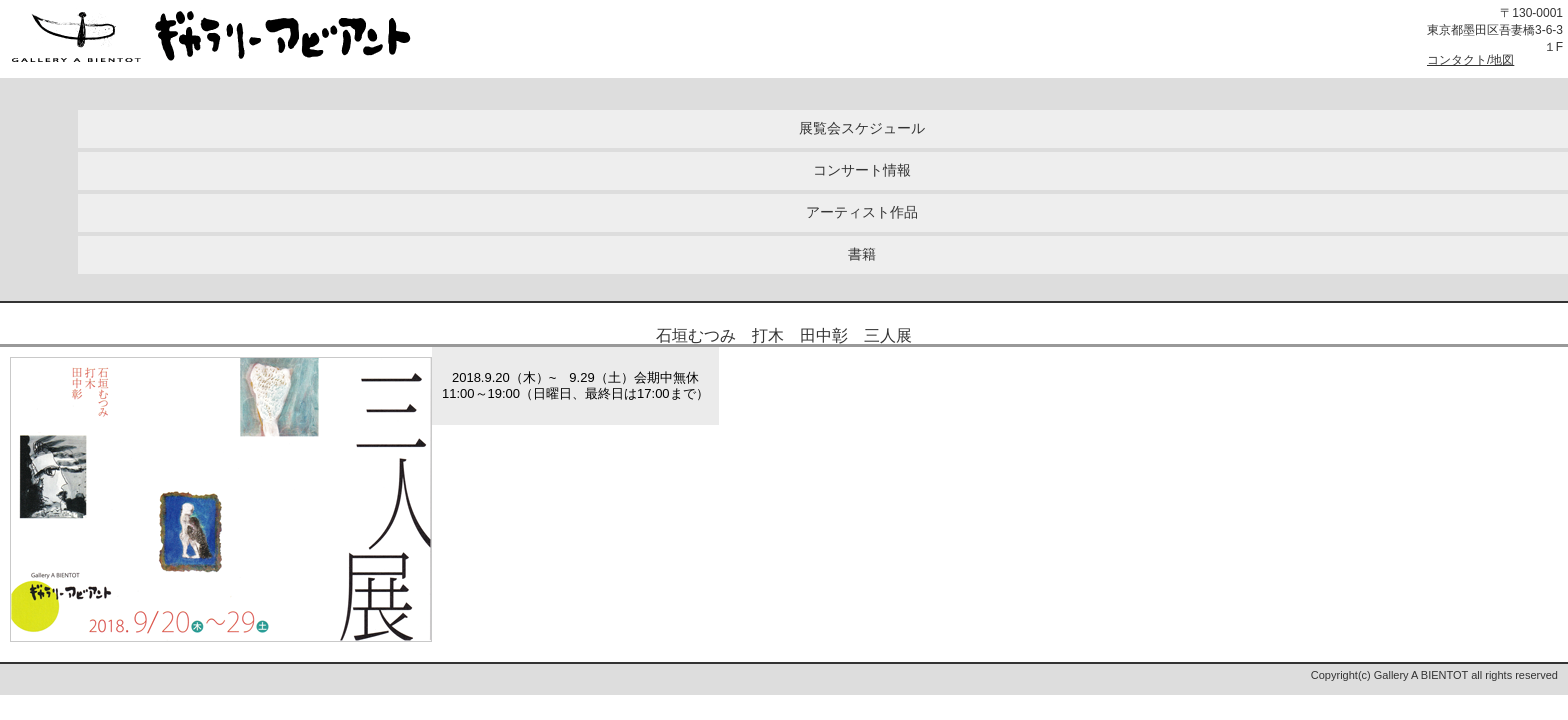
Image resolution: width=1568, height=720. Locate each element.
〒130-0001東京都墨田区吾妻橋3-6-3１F (1495, 30)
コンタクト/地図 (1470, 60)
